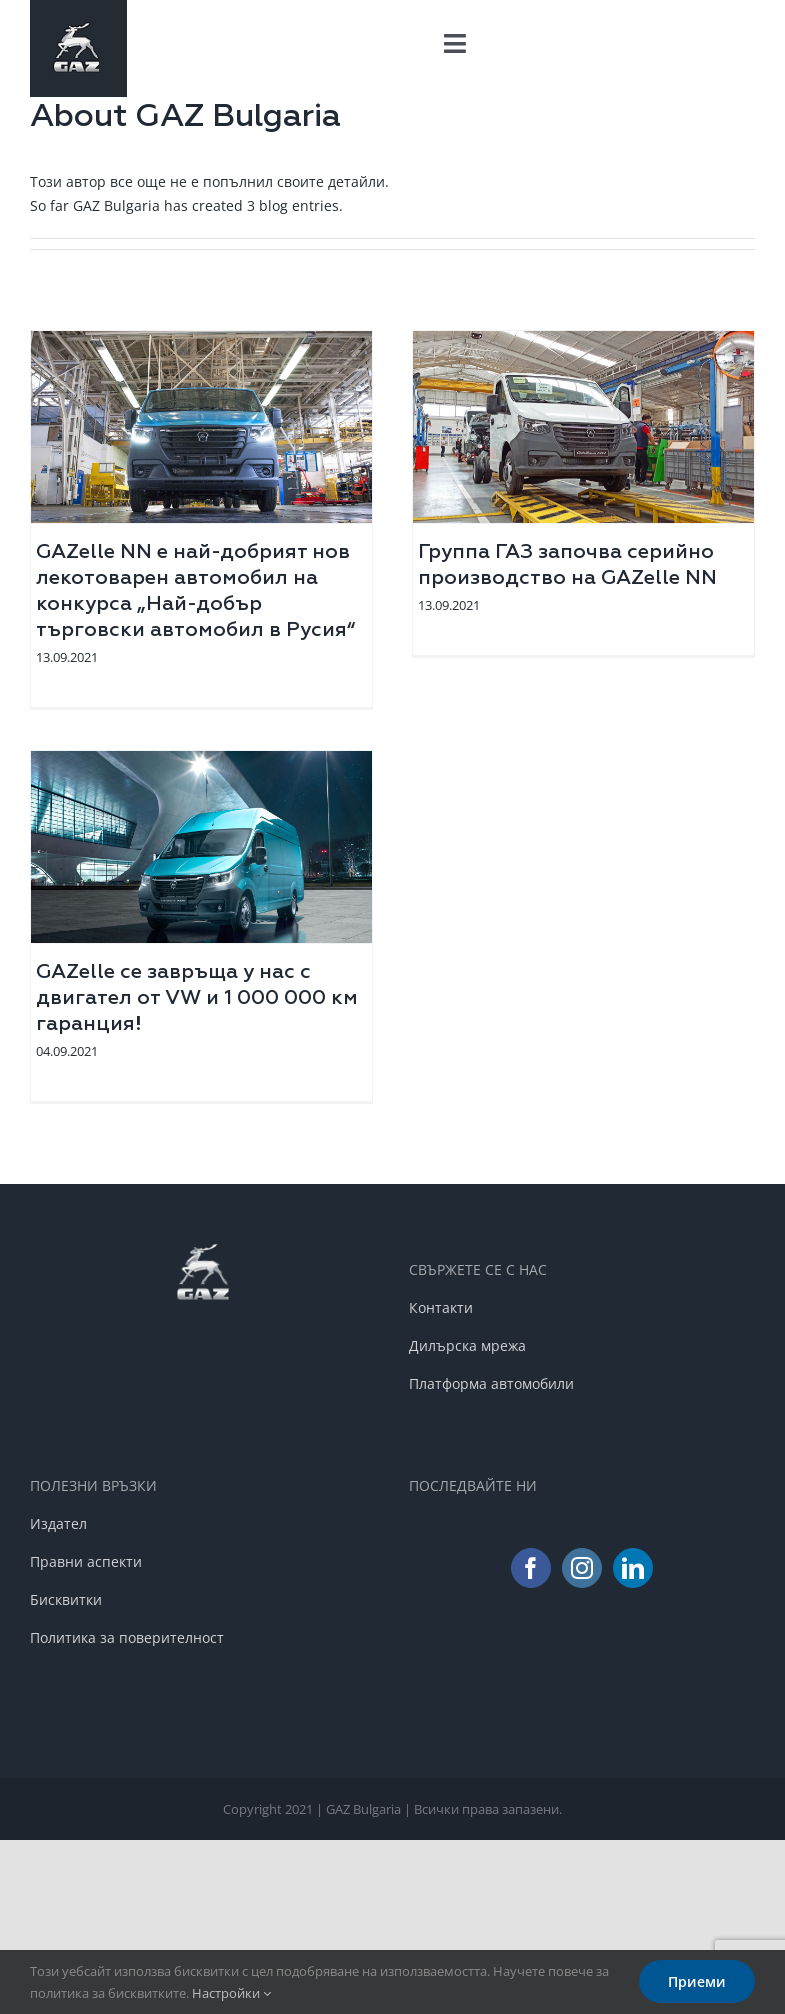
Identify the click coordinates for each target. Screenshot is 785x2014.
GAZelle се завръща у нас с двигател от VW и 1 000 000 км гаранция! (197, 998)
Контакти (441, 1307)
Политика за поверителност (127, 1637)
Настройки (231, 1993)
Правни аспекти (86, 1561)
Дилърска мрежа (467, 1345)
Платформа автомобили (491, 1383)
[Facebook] (531, 1568)
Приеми (697, 1981)
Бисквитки (66, 1599)
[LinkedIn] (633, 1568)
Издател (58, 1523)
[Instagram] (582, 1568)
